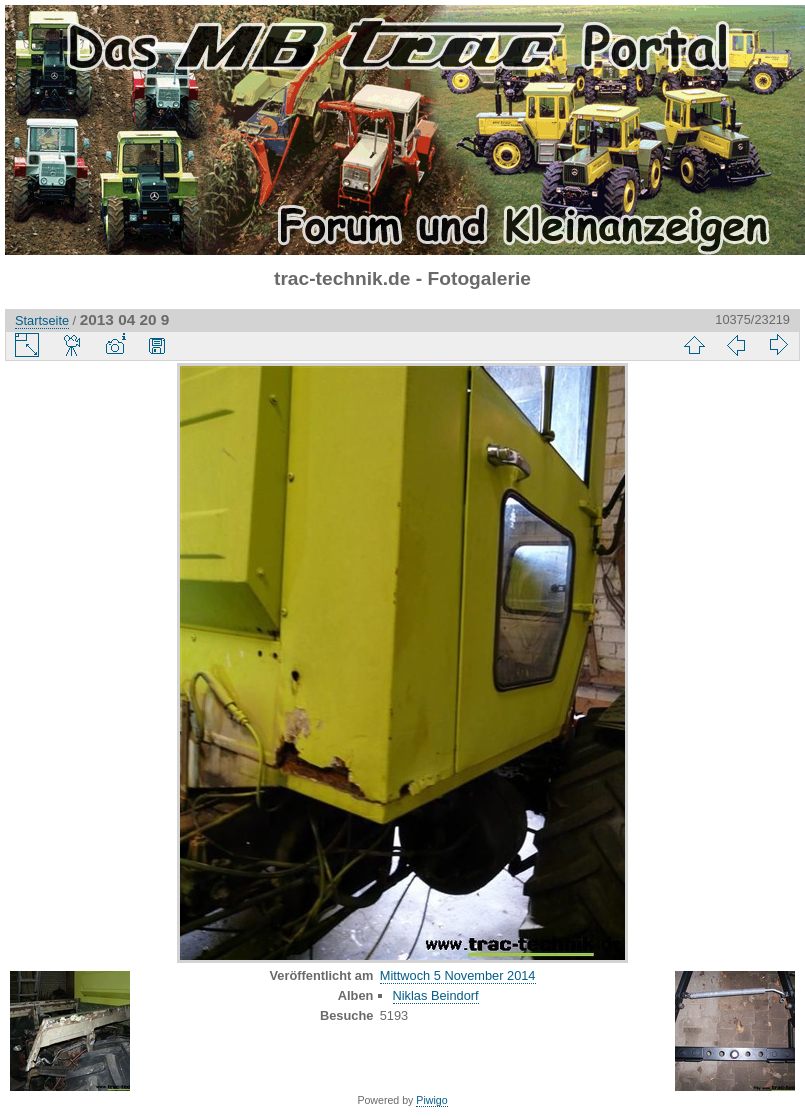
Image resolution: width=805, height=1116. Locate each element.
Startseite (42, 320)
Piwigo (431, 1100)
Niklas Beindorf (436, 995)
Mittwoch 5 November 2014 (458, 975)
